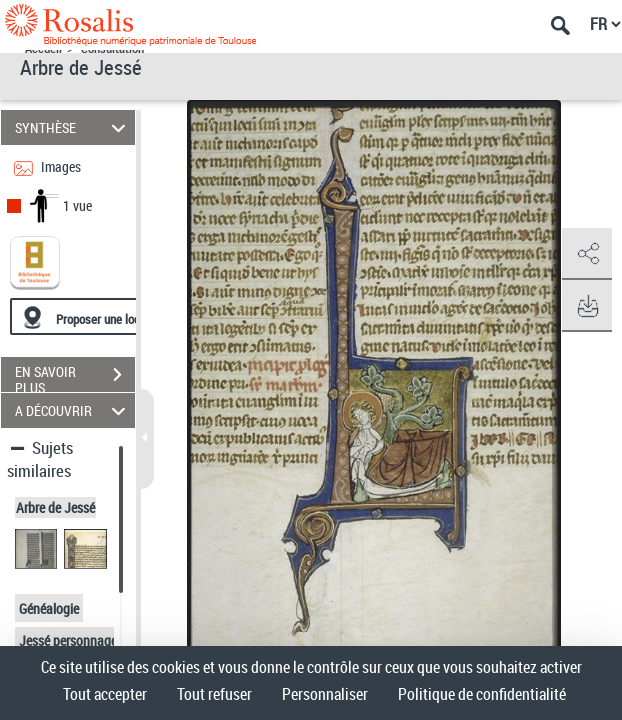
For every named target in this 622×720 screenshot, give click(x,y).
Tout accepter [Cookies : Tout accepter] (105, 694)
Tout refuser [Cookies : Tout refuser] (214, 694)
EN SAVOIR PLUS (75, 377)
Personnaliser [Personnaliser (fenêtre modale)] (325, 694)
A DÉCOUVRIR (73, 410)
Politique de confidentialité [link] (482, 694)
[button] (587, 254)
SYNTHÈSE (73, 127)
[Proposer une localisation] (105, 316)
